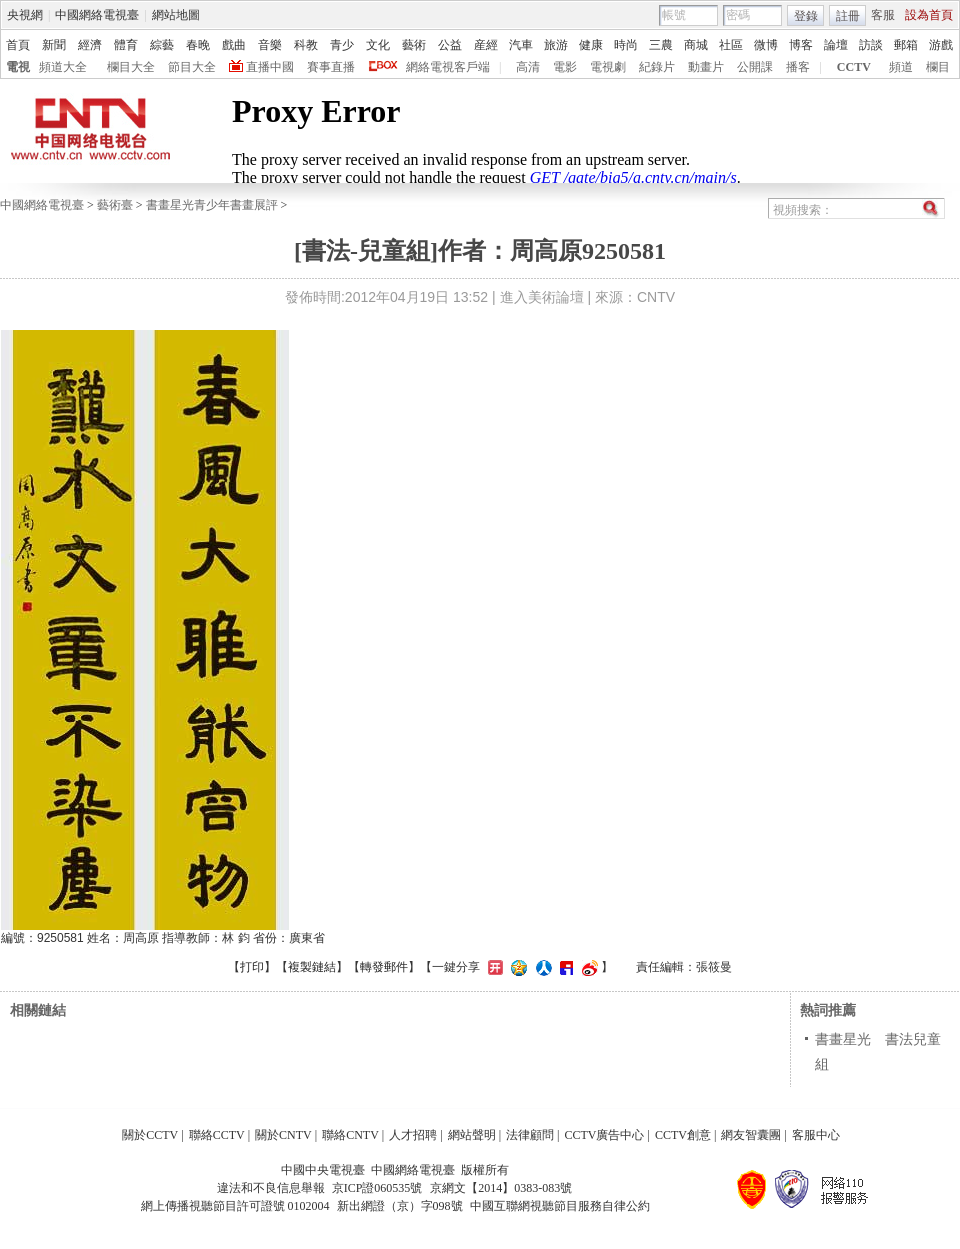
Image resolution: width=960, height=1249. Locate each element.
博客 (801, 45)
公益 (450, 45)
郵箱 (906, 45)
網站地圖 (176, 15)
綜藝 (162, 45)
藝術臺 (115, 205)
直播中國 (270, 67)
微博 (766, 45)
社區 (731, 45)
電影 (565, 67)
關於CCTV (150, 1135)
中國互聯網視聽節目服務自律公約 (560, 1206)
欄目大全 (131, 67)
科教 (306, 45)
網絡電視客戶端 (448, 67)
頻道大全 (63, 67)
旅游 (556, 45)
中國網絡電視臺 (97, 15)
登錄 (806, 16)
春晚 (198, 45)
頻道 (901, 67)
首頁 (18, 45)
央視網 (25, 15)
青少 (342, 45)
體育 (126, 45)
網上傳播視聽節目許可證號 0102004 (235, 1206)
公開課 (755, 67)
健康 (591, 45)
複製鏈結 (312, 967)
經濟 (90, 45)
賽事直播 (331, 67)
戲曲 (234, 45)
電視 (18, 67)
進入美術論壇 (542, 297)
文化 (378, 45)
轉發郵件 (384, 967)
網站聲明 (472, 1135)
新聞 (54, 45)
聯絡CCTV (217, 1135)
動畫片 (706, 67)
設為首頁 (929, 15)
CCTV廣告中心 (604, 1135)
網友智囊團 (751, 1135)
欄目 (938, 67)
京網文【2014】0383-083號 (501, 1188)
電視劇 (608, 67)
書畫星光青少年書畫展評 (212, 205)
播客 (798, 67)
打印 (252, 967)
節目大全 (192, 67)
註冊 (848, 16)
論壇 (836, 45)
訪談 (871, 45)
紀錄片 (657, 67)
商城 (696, 45)
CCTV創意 (683, 1135)
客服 (883, 15)
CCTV (854, 67)
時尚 (626, 45)
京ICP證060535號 (377, 1188)
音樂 (270, 45)
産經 (486, 45)
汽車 (521, 45)
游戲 (941, 45)
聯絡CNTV (350, 1135)
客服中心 (816, 1135)
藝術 (414, 45)
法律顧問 (530, 1135)
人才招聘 (413, 1135)
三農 (661, 45)
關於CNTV (283, 1135)
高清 (528, 67)
